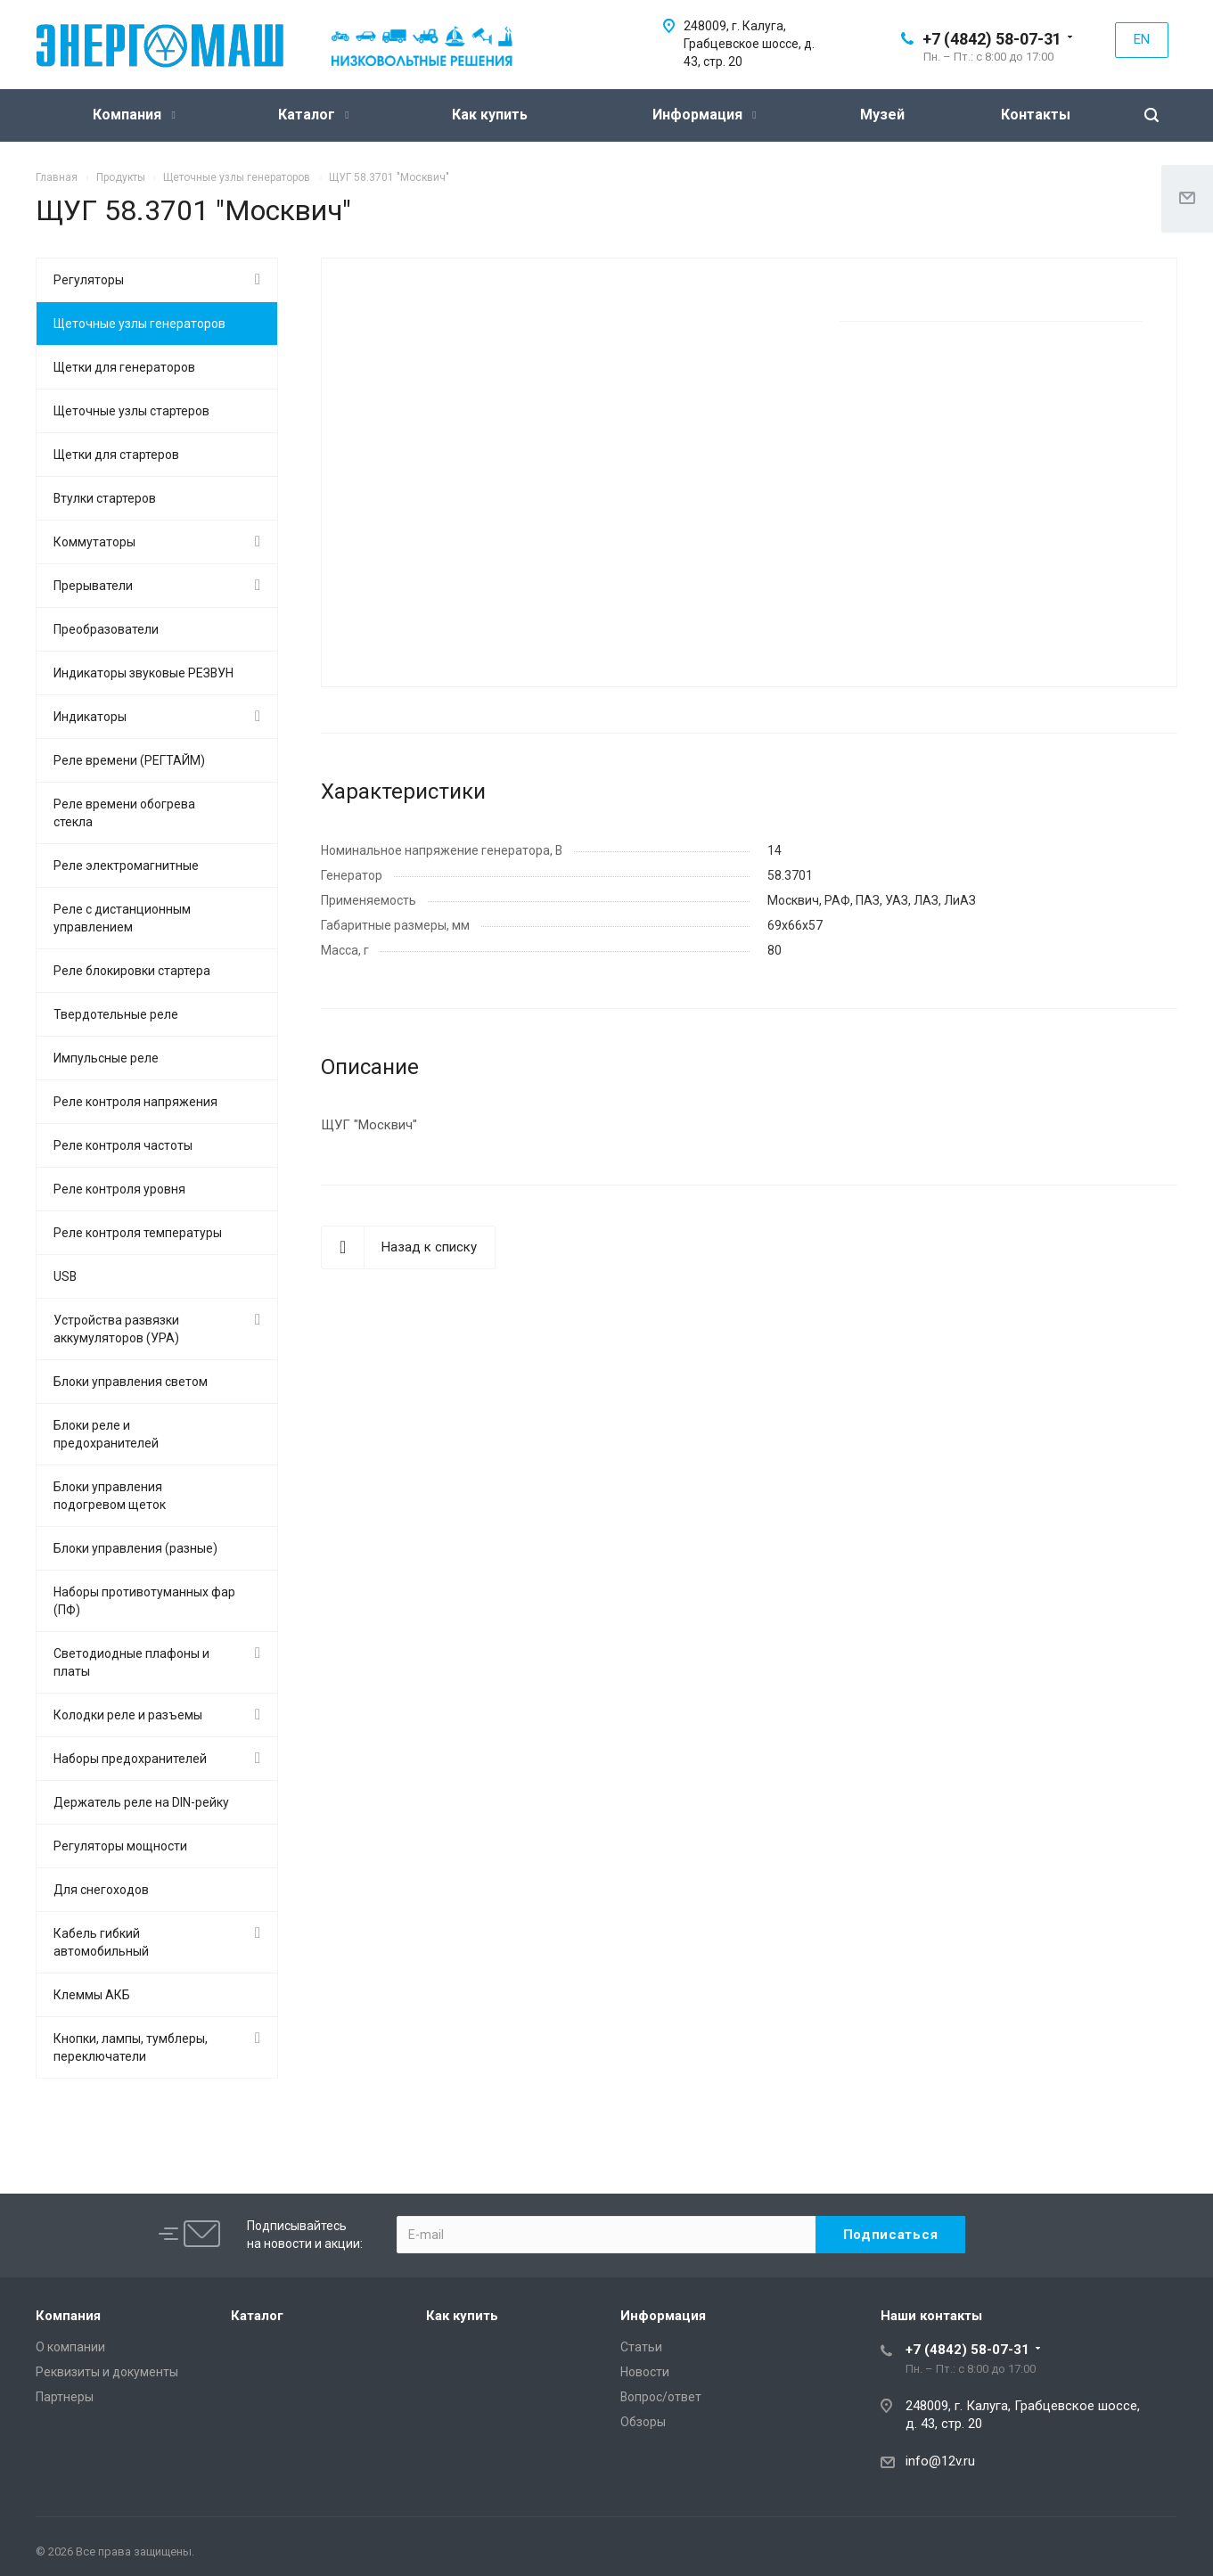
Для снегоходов (101, 1890)
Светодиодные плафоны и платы (131, 1662)
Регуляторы (88, 280)
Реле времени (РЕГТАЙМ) (129, 760)
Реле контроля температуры (137, 1233)
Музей (882, 114)
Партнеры (65, 2397)
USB (65, 1276)
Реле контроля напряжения (135, 1102)
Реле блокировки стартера (131, 971)
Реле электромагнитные (126, 865)
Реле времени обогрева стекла (124, 813)
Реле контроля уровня (119, 1189)
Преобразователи (106, 629)
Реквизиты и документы (107, 2372)
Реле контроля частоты (123, 1145)
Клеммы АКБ (91, 1995)
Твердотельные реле (115, 1014)
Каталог (313, 114)
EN (1142, 39)
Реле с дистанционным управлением (122, 918)
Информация (704, 114)
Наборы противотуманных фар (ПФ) (144, 1601)
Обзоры (643, 2422)
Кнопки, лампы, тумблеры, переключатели (130, 2047)
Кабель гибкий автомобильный (101, 1942)
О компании (70, 2347)
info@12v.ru (940, 2461)
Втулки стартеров (104, 498)
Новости (644, 2372)
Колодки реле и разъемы (127, 1715)
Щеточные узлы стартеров (131, 411)
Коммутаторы (94, 542)
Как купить (490, 114)
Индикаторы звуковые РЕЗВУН (143, 673)
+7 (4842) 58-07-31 (991, 38)
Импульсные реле (106, 1058)
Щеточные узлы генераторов (139, 323)
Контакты (1035, 114)
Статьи (641, 2347)
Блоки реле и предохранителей (106, 1434)
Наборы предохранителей (130, 1759)
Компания (134, 114)
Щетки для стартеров (116, 454)
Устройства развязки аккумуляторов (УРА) (116, 1329)
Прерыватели (93, 585)
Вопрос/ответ (660, 2397)
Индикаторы (90, 717)
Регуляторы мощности (120, 1846)
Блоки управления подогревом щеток (109, 1496)
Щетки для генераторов (124, 367)
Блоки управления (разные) (135, 1548)
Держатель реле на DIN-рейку (141, 1802)
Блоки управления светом (130, 1381)
